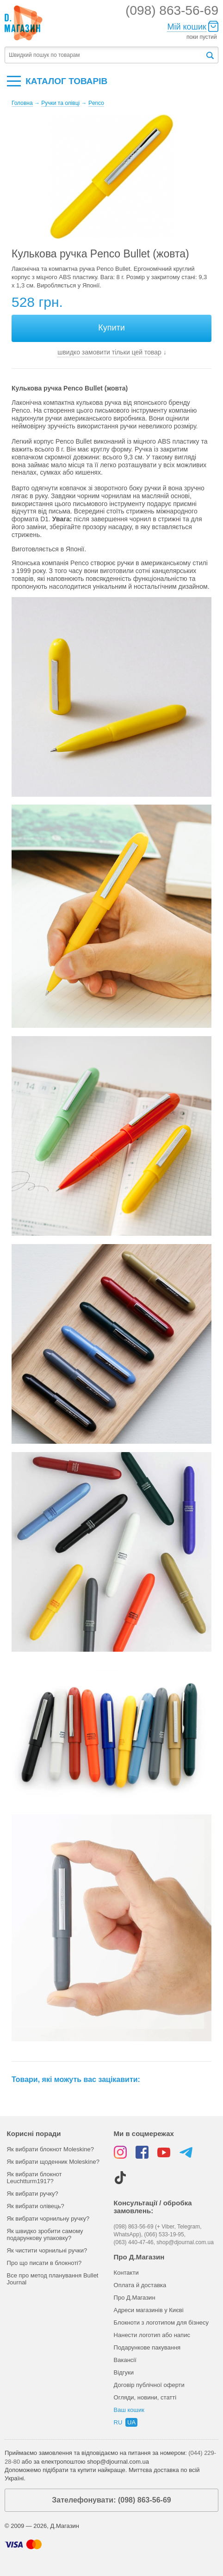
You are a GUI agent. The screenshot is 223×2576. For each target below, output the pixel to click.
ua (131, 2422)
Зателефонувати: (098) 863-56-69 (111, 2500)
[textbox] (104, 55)
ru (118, 2422)
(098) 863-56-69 (171, 10)
